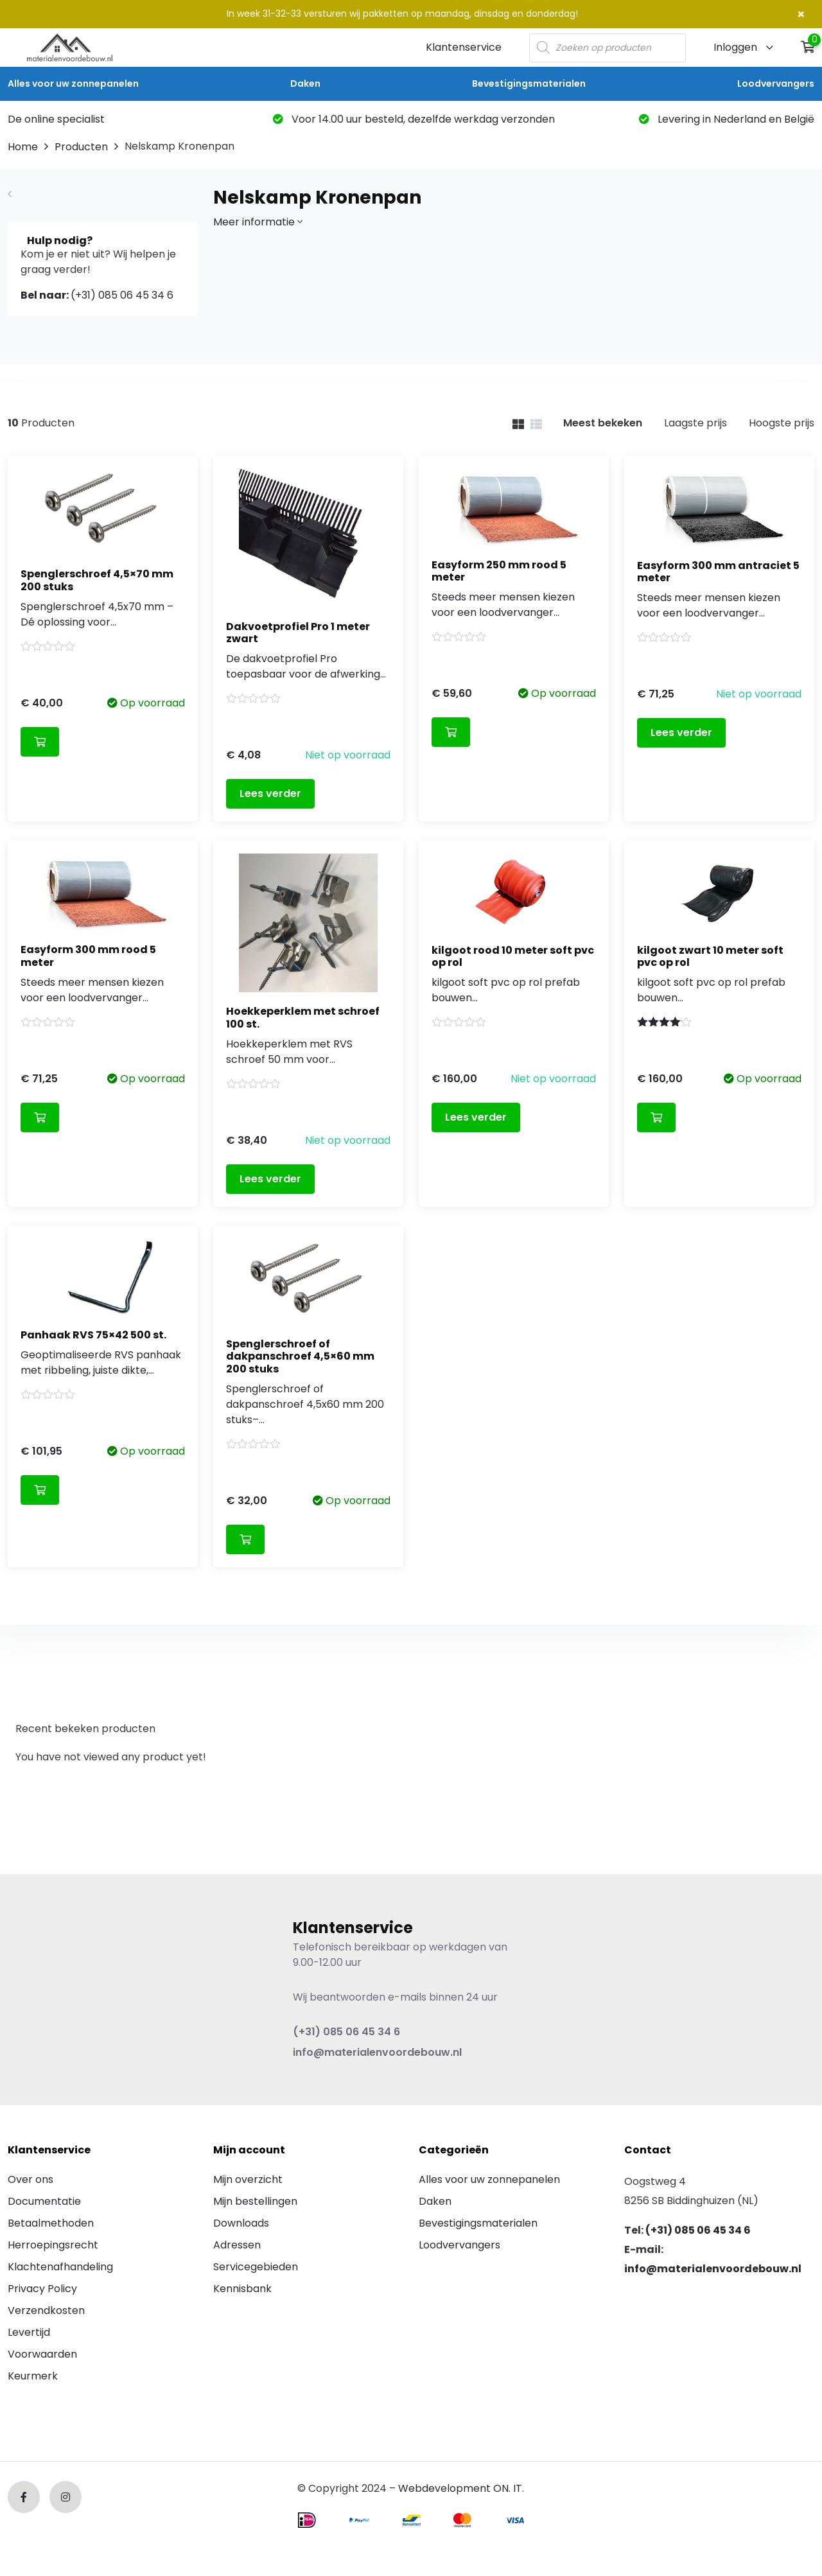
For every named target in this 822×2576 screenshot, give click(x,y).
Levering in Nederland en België (726, 119)
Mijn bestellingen (255, 2201)
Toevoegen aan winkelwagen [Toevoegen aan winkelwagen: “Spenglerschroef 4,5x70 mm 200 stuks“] (40, 742)
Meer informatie (257, 222)
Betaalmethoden (51, 2223)
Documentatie (44, 2201)
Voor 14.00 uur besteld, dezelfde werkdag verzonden (414, 119)
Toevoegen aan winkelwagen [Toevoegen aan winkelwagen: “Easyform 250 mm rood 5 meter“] (451, 732)
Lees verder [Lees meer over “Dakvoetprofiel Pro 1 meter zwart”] (270, 793)
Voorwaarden (42, 2354)
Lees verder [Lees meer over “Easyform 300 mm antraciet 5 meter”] (681, 732)
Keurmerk (33, 2376)
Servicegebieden (255, 2266)
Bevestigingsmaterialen (529, 83)
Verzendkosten (46, 2310)
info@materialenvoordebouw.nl (377, 2052)
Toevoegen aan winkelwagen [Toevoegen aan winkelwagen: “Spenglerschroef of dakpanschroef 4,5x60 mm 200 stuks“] (245, 1539)
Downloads (241, 2223)
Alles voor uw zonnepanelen (73, 83)
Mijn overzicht (248, 2179)
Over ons (30, 2179)
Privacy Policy (42, 2288)
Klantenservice (464, 47)
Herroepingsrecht (53, 2245)
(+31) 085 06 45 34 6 (97, 295)
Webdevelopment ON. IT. (461, 2488)
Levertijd (29, 2332)
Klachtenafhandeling (60, 2266)
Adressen (237, 2245)
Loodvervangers (775, 83)
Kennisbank (242, 2288)
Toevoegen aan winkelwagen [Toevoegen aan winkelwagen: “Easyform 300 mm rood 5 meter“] (40, 1117)
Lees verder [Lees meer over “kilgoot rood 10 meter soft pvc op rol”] (476, 1117)
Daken (305, 83)
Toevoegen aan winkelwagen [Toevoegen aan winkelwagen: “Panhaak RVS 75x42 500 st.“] (40, 1490)
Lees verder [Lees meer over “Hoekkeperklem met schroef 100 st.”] (270, 1178)
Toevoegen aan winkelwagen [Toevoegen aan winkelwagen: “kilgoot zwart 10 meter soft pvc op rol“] (656, 1117)
